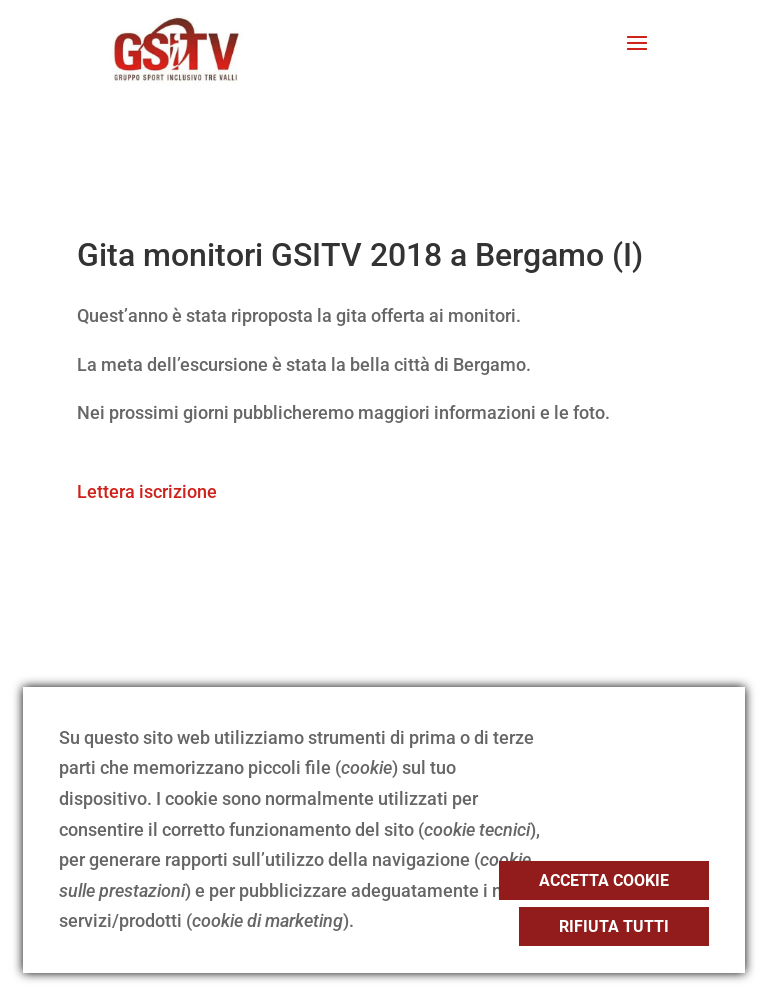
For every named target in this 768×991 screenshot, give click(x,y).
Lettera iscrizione (147, 491)
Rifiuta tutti (614, 926)
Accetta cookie (604, 880)
